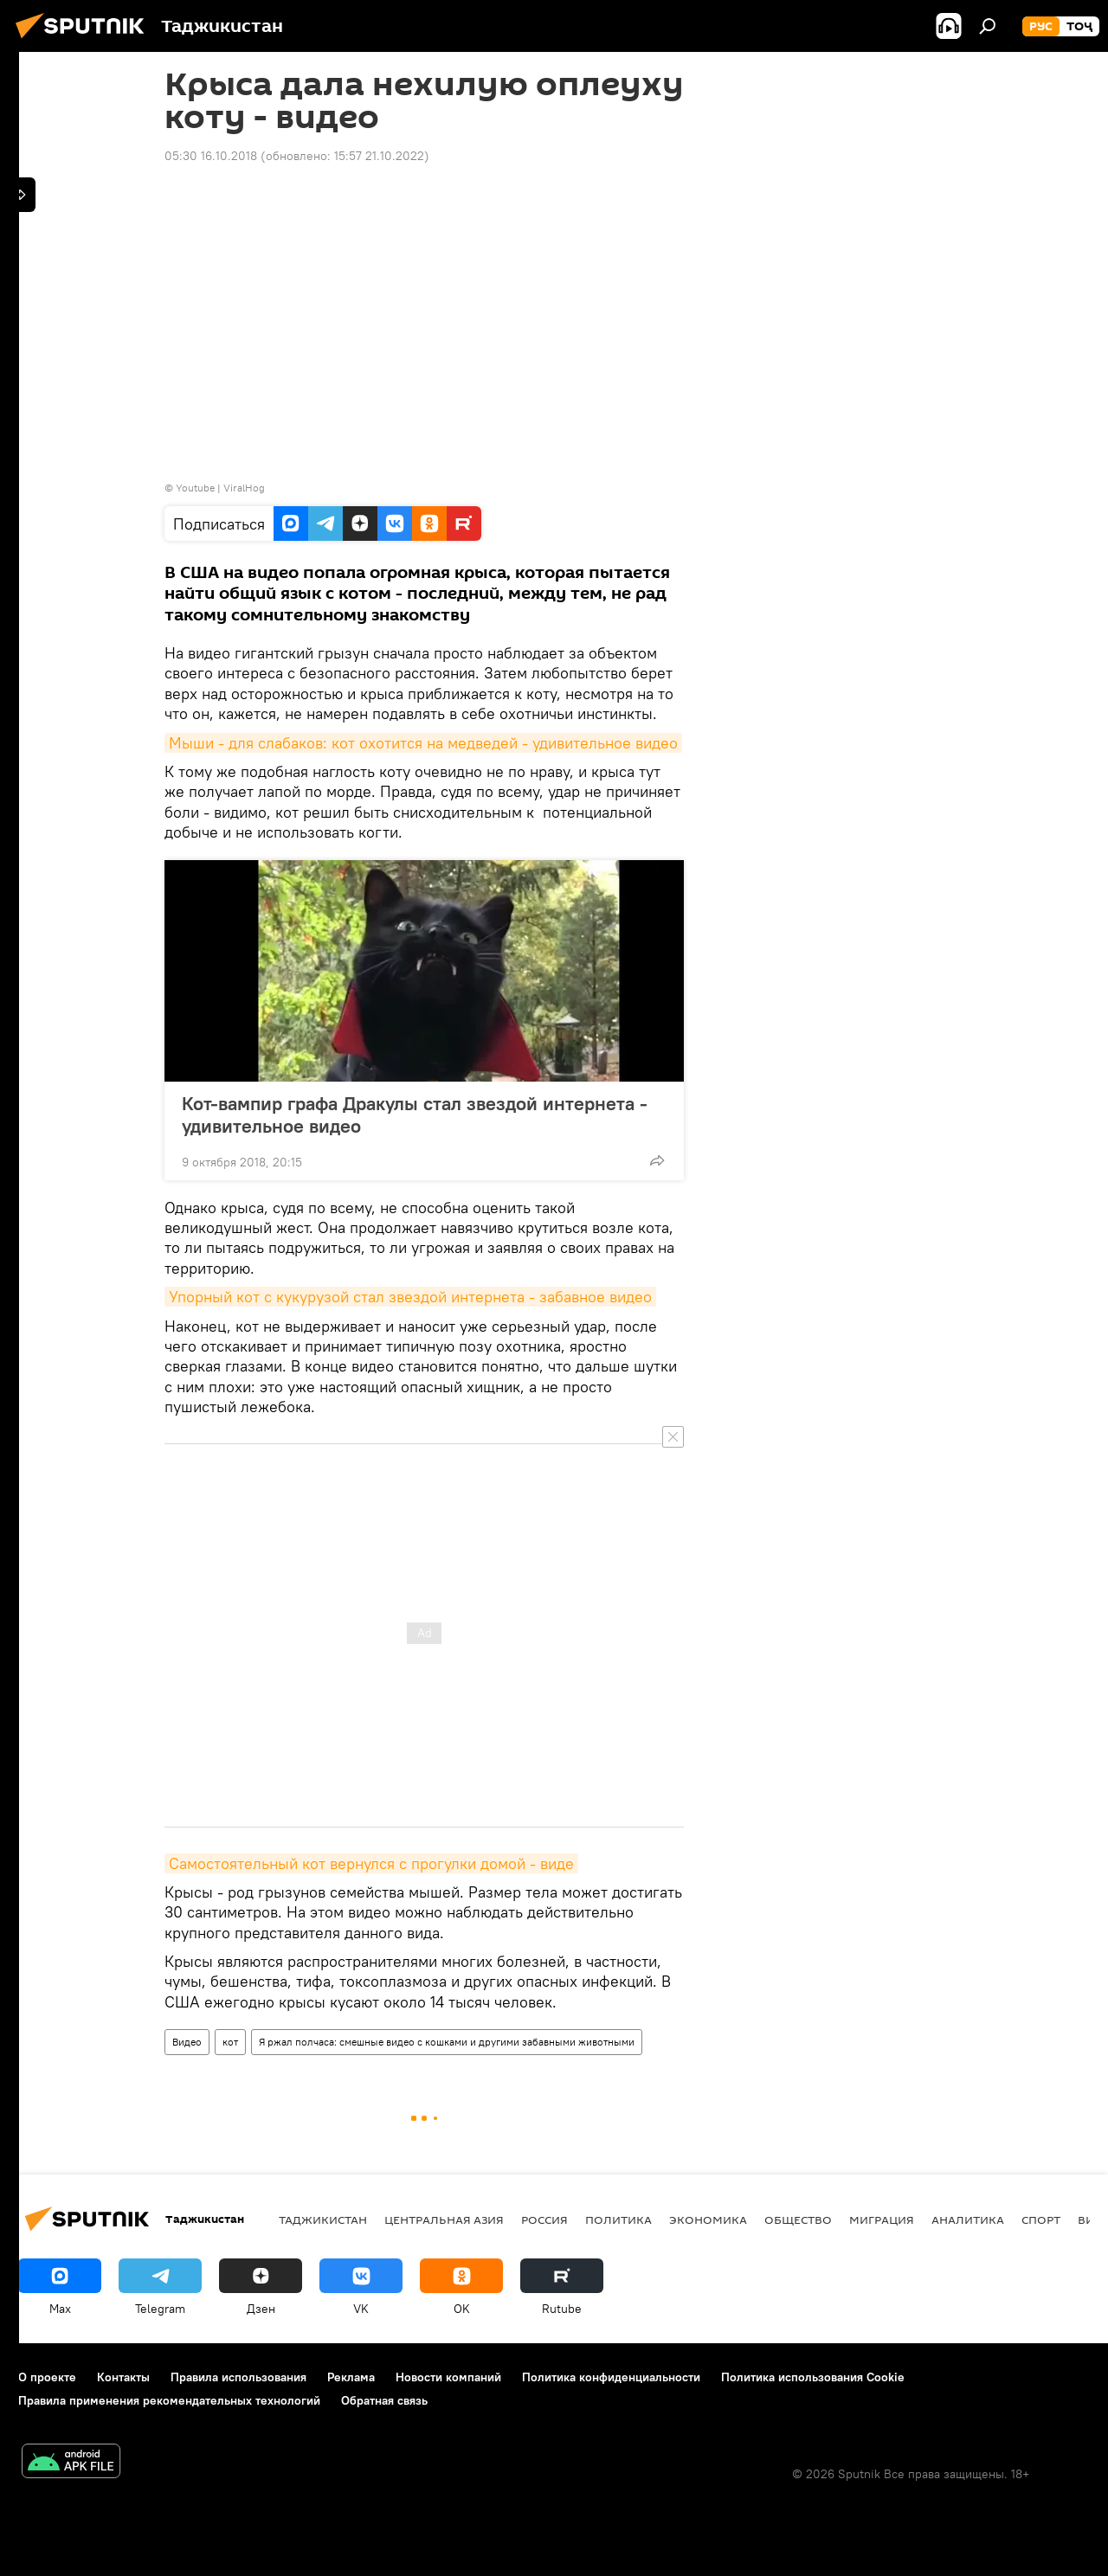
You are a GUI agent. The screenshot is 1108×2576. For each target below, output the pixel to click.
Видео (187, 2041)
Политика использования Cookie (813, 2377)
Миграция (881, 2219)
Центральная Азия (444, 2219)
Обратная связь (384, 2400)
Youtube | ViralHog (220, 487)
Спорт (1040, 2219)
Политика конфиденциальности (611, 2377)
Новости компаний (448, 2377)
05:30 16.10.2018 (210, 156)
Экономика (708, 2219)
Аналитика (967, 2219)
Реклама (351, 2377)
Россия (544, 2219)
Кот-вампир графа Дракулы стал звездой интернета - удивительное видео (414, 1114)
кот (230, 2041)
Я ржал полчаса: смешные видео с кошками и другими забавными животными (447, 2041)
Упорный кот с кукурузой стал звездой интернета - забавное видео (410, 1297)
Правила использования (238, 2377)
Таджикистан (323, 2219)
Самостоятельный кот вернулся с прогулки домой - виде (371, 1863)
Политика (618, 2219)
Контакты (123, 2377)
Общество (798, 2219)
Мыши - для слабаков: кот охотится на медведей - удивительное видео (423, 743)
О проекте (47, 2377)
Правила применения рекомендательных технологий (169, 2400)
